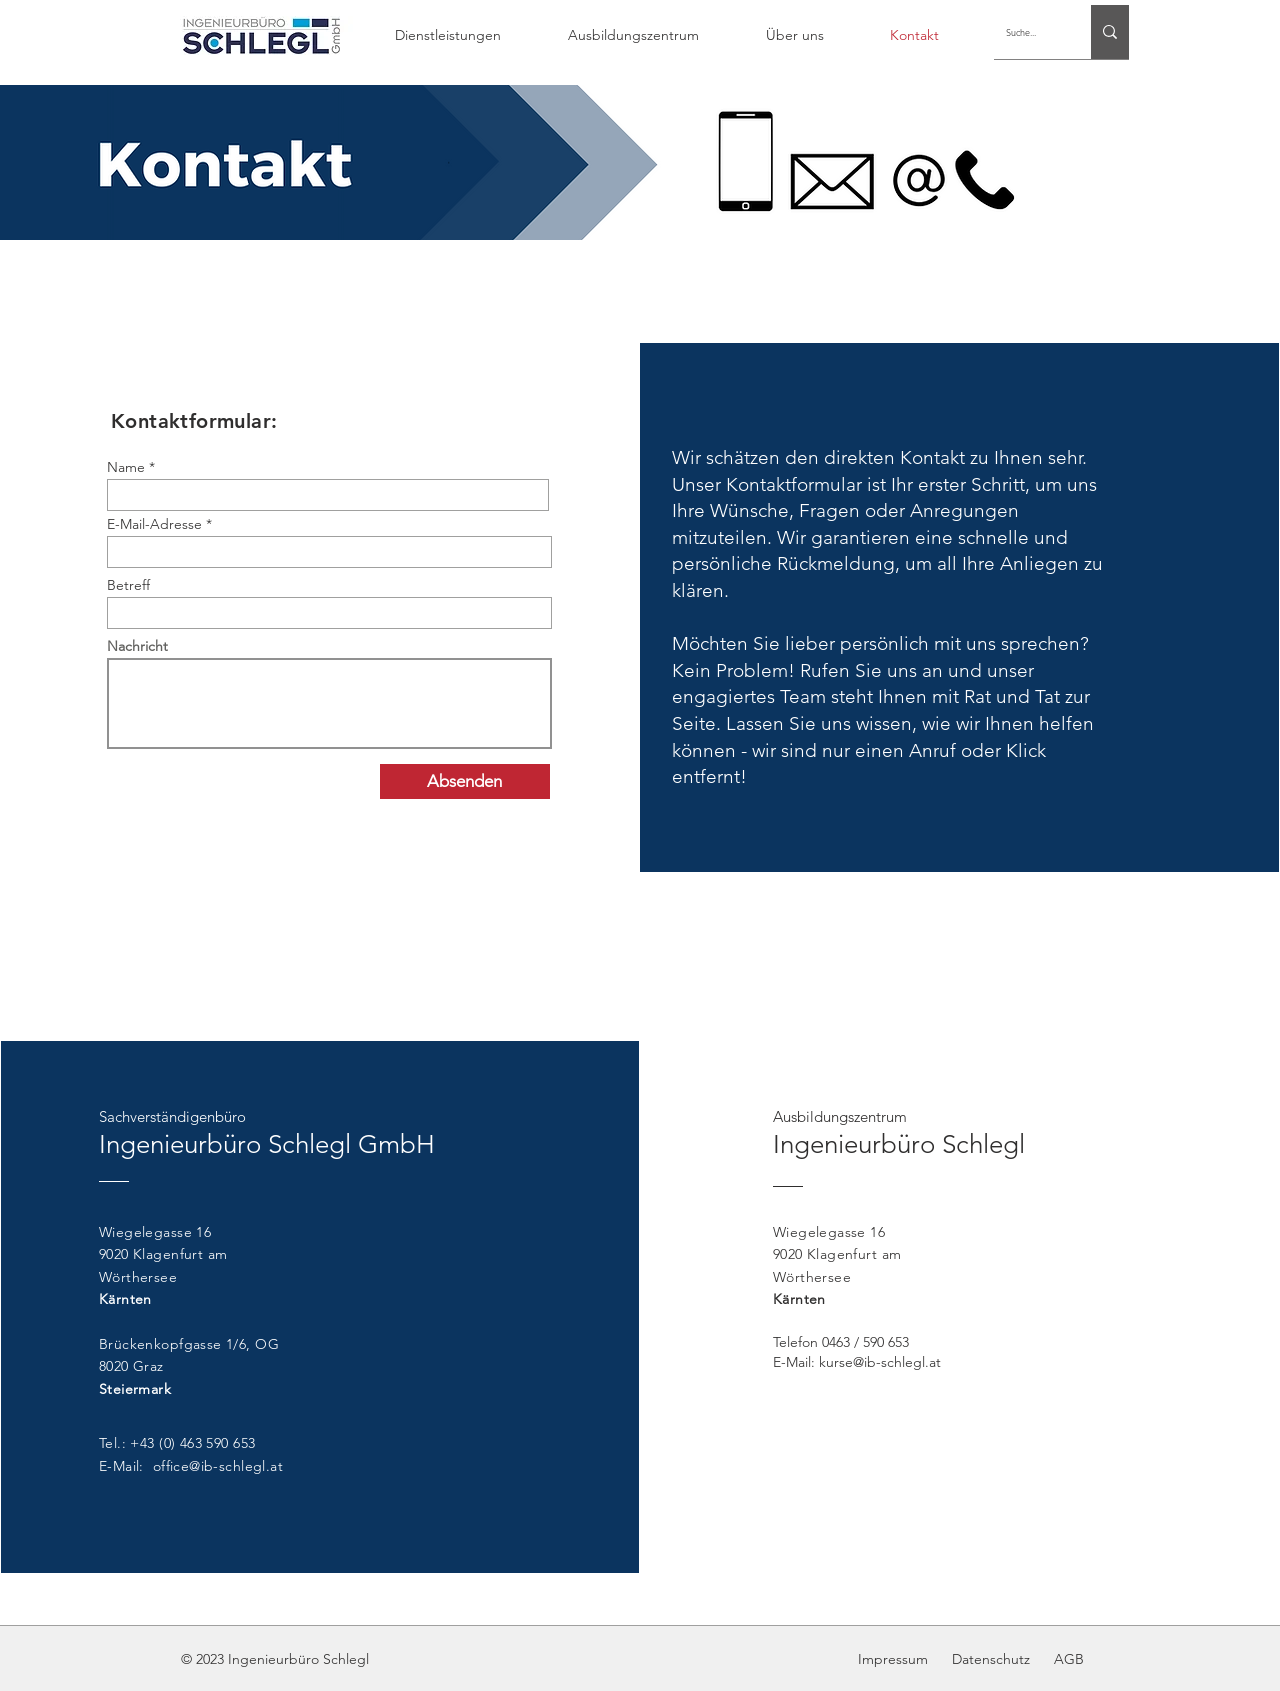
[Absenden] (465, 781)
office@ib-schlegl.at (218, 1466)
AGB (1069, 1659)
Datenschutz (989, 1659)
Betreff (128, 585)
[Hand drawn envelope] (260, 35)
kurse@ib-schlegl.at (880, 1362)
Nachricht (137, 646)
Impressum (895, 1659)
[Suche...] (1027, 32)
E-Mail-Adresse (154, 524)
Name (126, 467)
